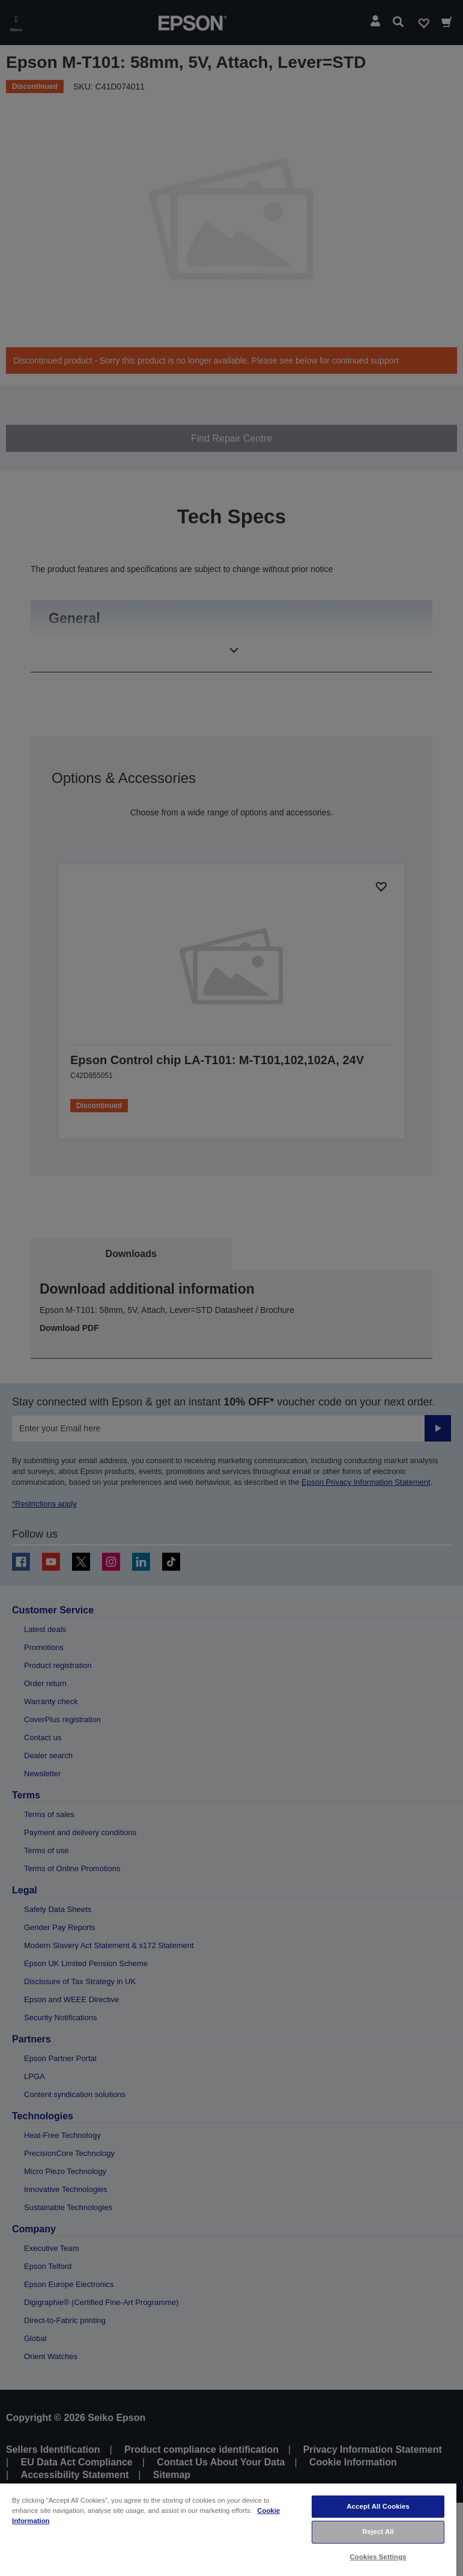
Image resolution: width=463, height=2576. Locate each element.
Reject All (378, 2531)
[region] (228, 2529)
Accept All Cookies (378, 2506)
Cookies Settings (378, 2556)
